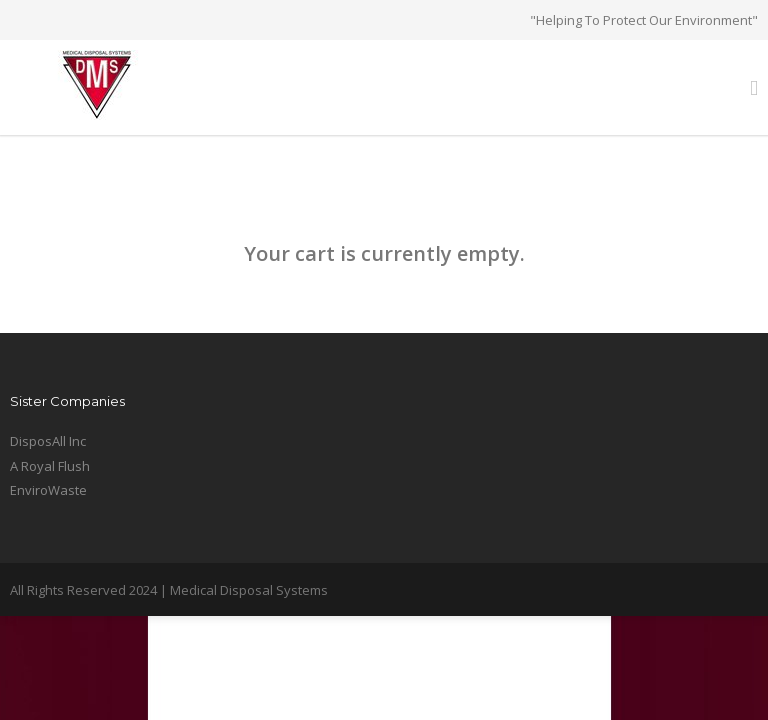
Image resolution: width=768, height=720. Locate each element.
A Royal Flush (50, 466)
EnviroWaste (48, 490)
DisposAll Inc (48, 441)
